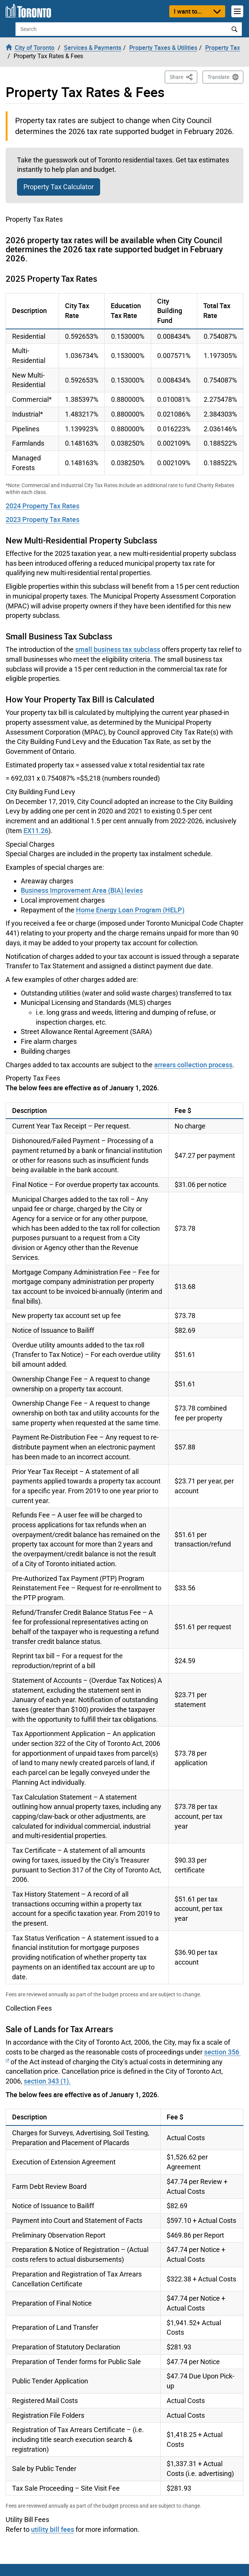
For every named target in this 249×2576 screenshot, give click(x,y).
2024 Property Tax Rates (42, 505)
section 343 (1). (47, 2080)
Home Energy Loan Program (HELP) (130, 909)
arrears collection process (193, 1064)
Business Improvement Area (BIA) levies (82, 890)
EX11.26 (35, 830)
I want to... (188, 11)
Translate (218, 77)
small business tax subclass (117, 649)
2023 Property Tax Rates (42, 519)
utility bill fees (52, 2529)
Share (183, 76)
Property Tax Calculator (58, 187)
